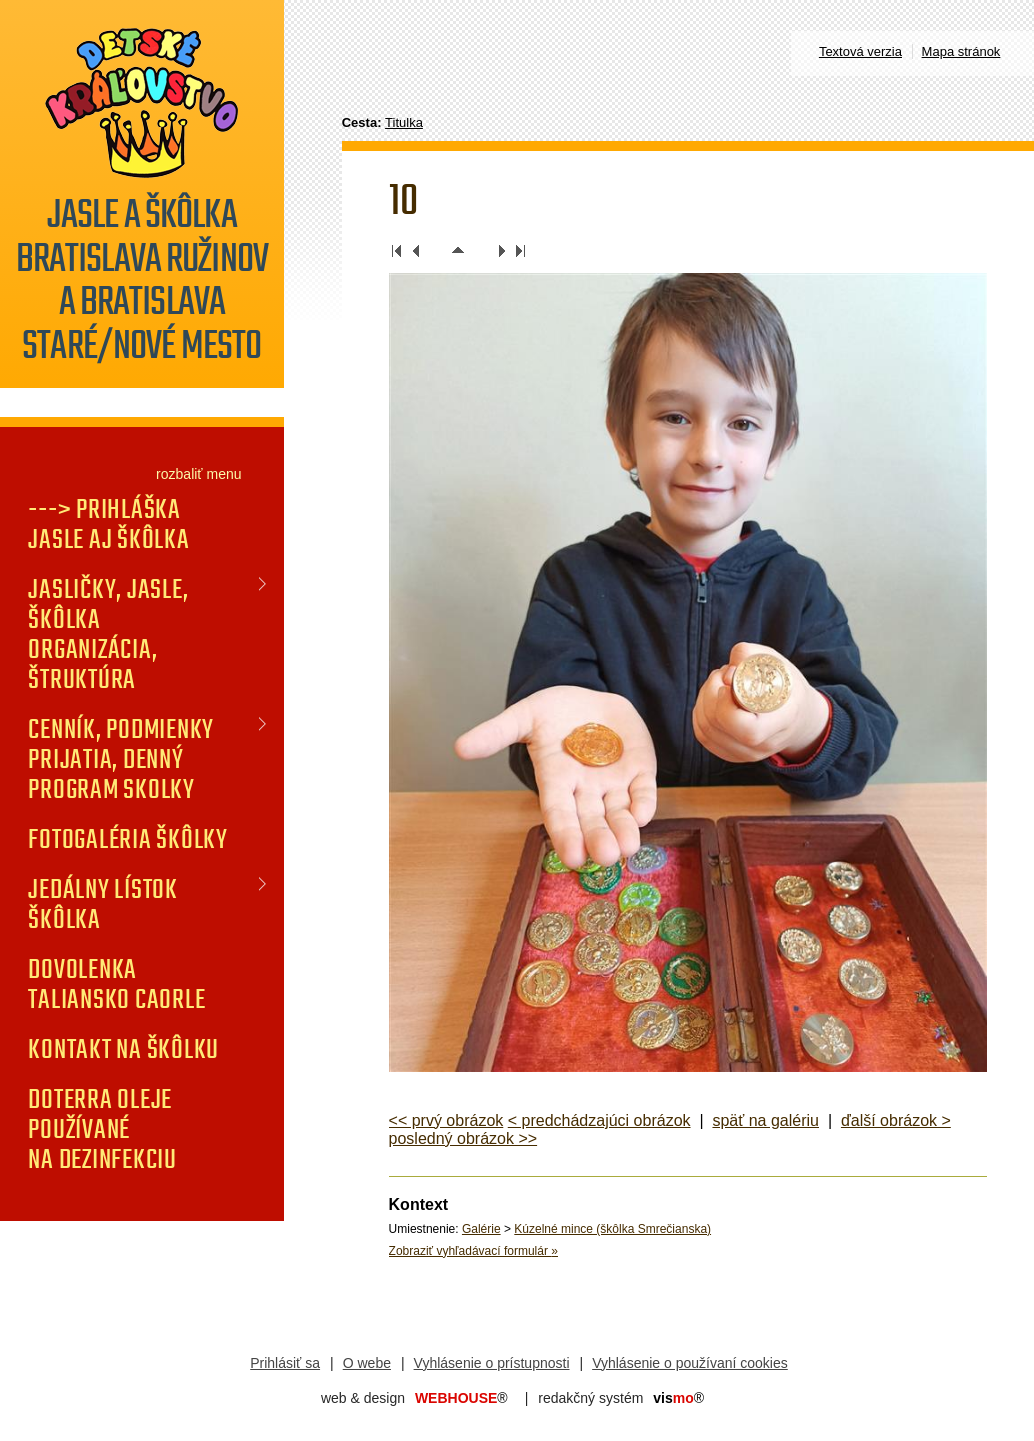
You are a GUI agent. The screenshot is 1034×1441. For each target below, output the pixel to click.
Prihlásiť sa (285, 1363)
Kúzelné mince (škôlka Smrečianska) (612, 1229)
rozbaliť (179, 474)
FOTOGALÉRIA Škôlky (128, 839)
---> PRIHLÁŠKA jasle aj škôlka (108, 524)
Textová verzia (860, 51)
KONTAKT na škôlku (123, 1049)
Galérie (481, 1229)
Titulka (404, 122)
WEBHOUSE (461, 1398)
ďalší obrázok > (896, 1120)
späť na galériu (765, 1120)
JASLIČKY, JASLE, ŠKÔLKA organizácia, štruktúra (108, 634)
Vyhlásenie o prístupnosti (492, 1363)
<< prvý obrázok (446, 1120)
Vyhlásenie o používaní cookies (690, 1363)
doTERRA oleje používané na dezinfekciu (102, 1129)
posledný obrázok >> (463, 1138)
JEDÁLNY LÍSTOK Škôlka (103, 904)
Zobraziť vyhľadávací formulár (473, 1251)
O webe (367, 1363)
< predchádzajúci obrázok (599, 1120)
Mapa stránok (961, 51)
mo (678, 1398)
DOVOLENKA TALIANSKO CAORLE (116, 984)
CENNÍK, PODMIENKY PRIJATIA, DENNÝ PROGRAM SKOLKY (121, 759)
